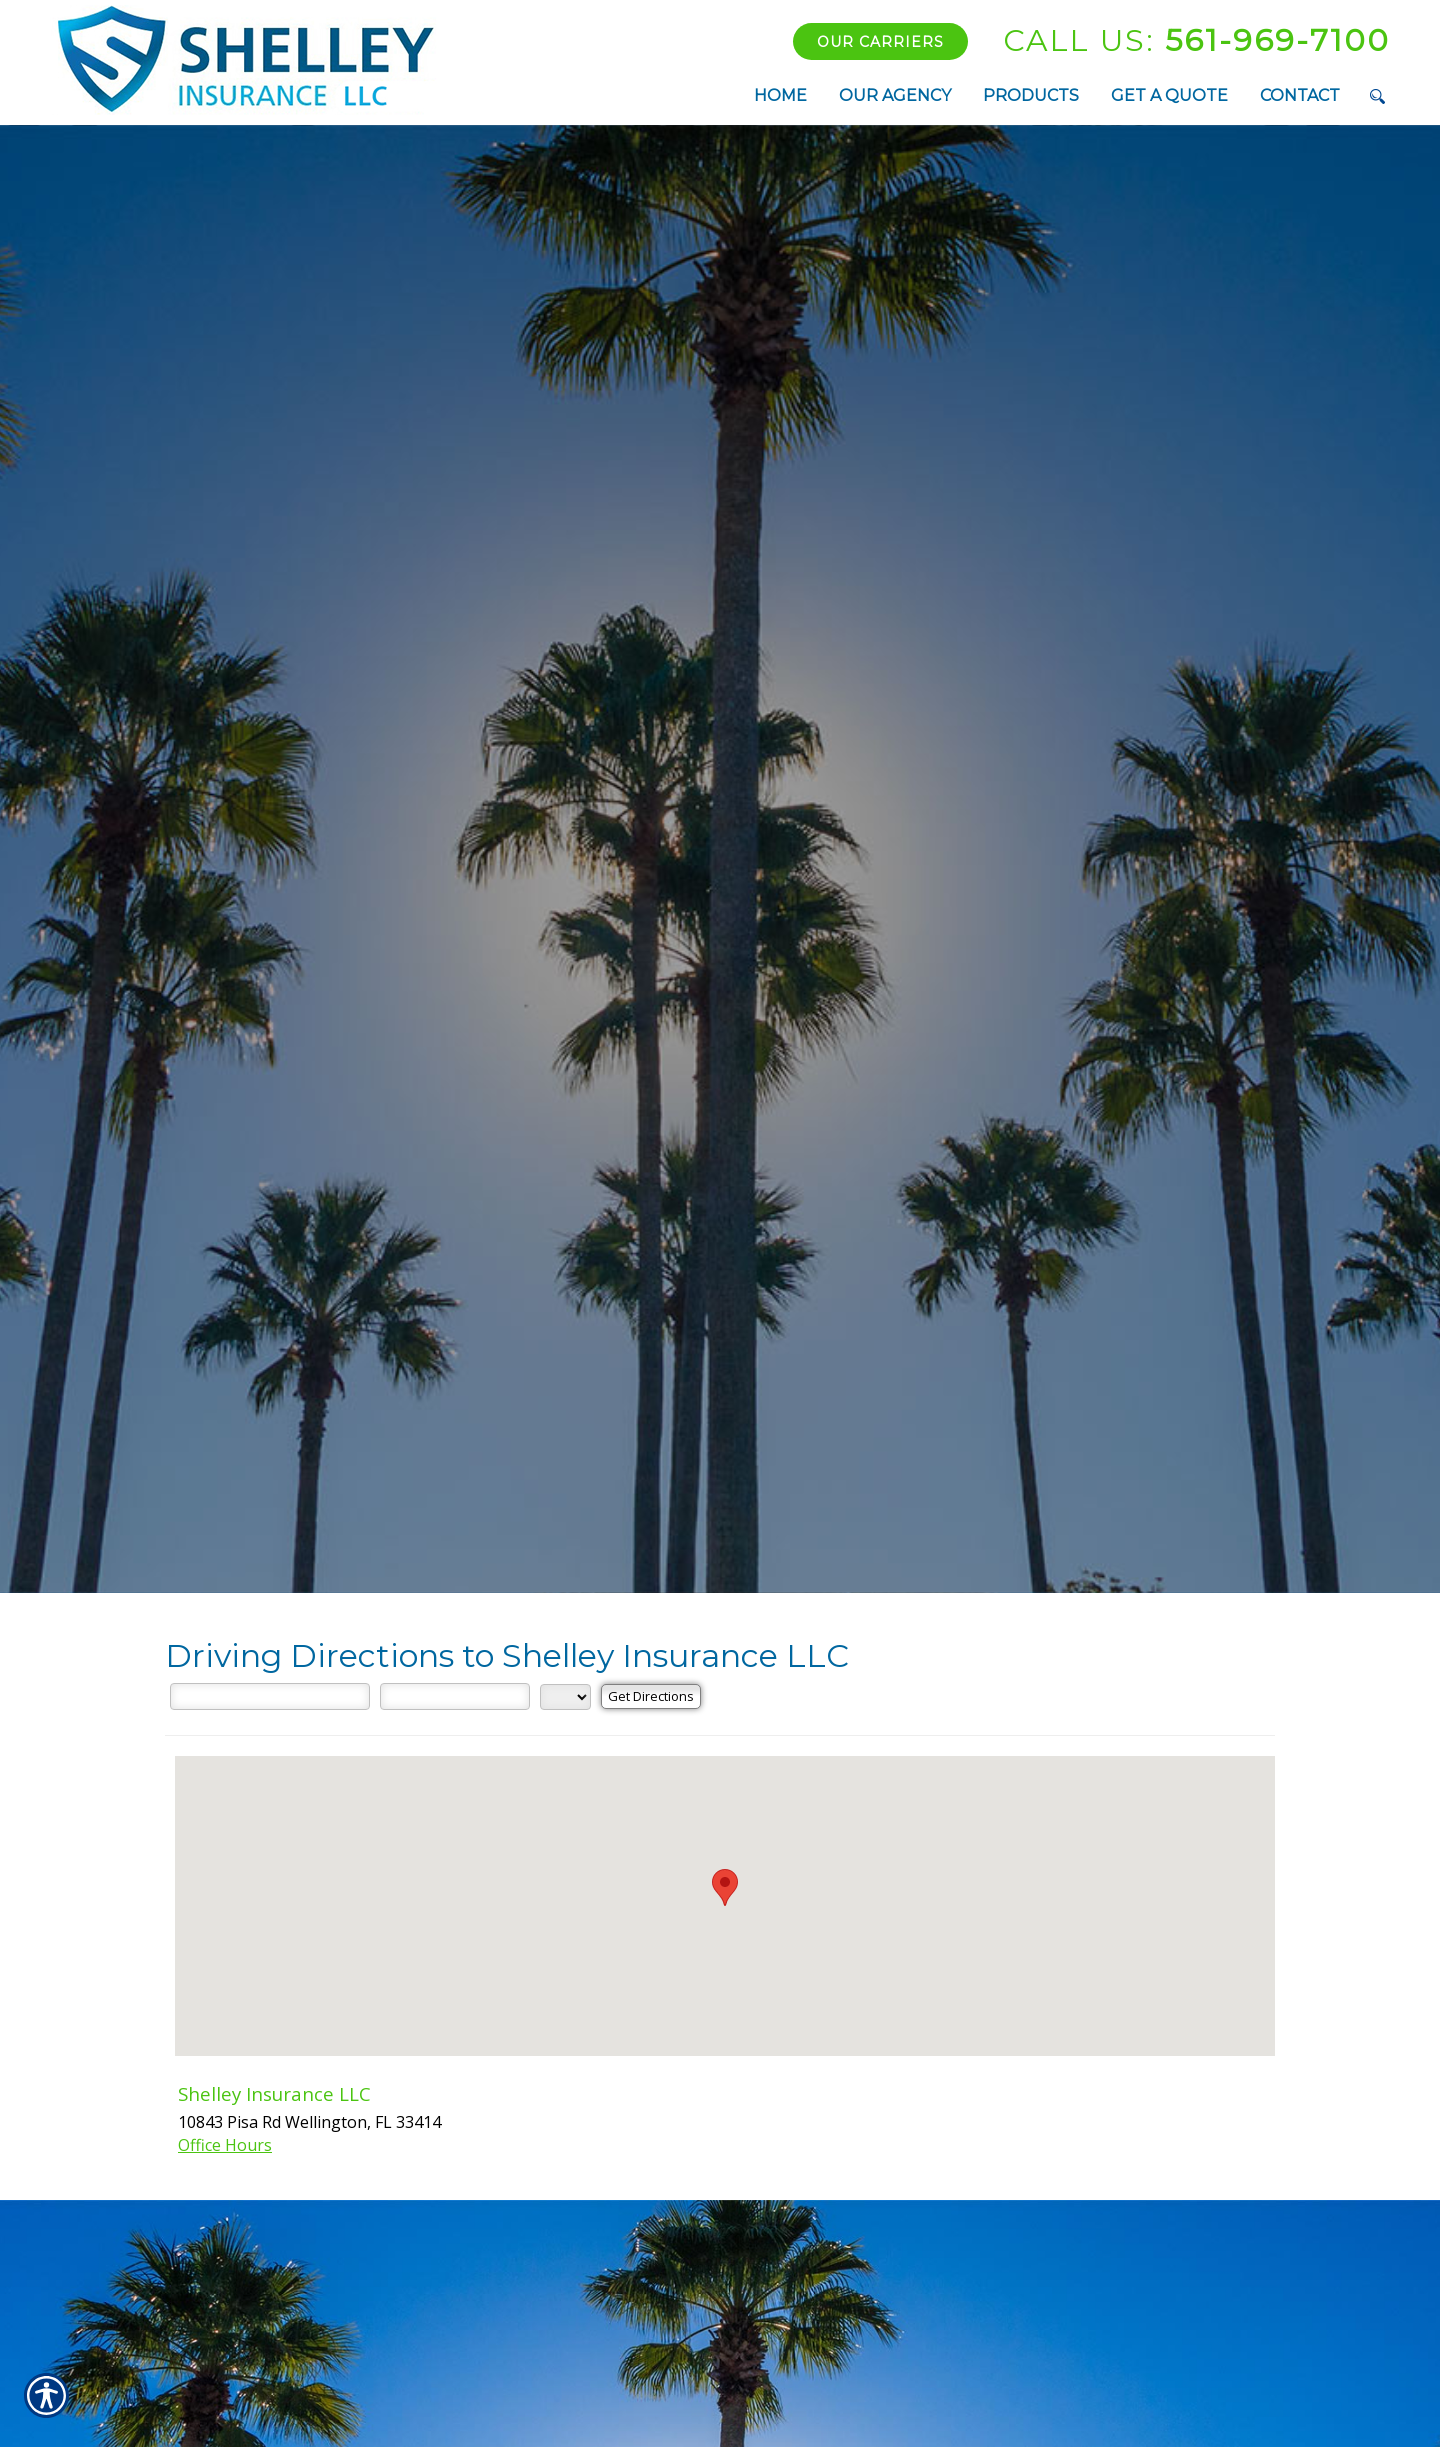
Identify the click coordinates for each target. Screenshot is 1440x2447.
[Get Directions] (651, 1696)
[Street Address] (270, 1696)
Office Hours (225, 2145)
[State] (565, 1697)
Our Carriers (880, 42)
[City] (455, 1696)
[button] (725, 1887)
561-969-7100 (1196, 40)
